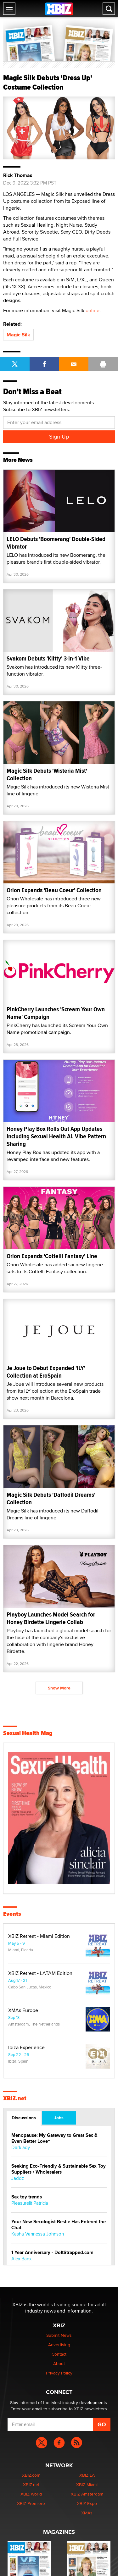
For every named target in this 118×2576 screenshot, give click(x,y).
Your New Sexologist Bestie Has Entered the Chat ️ (58, 2225)
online (92, 310)
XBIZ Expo (87, 2503)
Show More (59, 1688)
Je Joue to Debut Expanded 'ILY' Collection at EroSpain (46, 1371)
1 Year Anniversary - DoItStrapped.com (52, 2253)
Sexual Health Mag (28, 1733)
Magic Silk (18, 334)
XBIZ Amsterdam (87, 2494)
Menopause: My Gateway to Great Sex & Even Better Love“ (54, 2138)
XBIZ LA (87, 2475)
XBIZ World (31, 2494)
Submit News (59, 2335)
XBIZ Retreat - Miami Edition (39, 1936)
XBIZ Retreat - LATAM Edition (40, 1973)
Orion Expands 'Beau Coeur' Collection (54, 890)
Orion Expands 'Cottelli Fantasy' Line (52, 1256)
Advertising (59, 2344)
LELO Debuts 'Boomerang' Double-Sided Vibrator (56, 542)
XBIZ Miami (87, 2484)
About (59, 2363)
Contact (59, 2354)
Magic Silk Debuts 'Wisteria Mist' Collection (47, 774)
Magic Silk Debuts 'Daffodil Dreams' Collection (51, 1498)
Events (12, 1914)
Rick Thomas (17, 175)
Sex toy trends (26, 2197)
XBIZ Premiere (31, 2503)
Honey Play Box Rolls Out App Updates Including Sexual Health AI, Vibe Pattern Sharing (56, 1136)
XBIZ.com (31, 2475)
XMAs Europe (23, 2010)
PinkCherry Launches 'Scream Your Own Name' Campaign (56, 1013)
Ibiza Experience (26, 2047)
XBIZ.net (14, 2098)
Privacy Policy (59, 2373)
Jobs (59, 2117)
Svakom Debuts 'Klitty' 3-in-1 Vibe (48, 658)
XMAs (87, 2513)
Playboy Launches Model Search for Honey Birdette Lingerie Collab (51, 1618)
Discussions (24, 2117)
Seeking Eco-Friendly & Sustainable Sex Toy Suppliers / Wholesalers (58, 2169)
